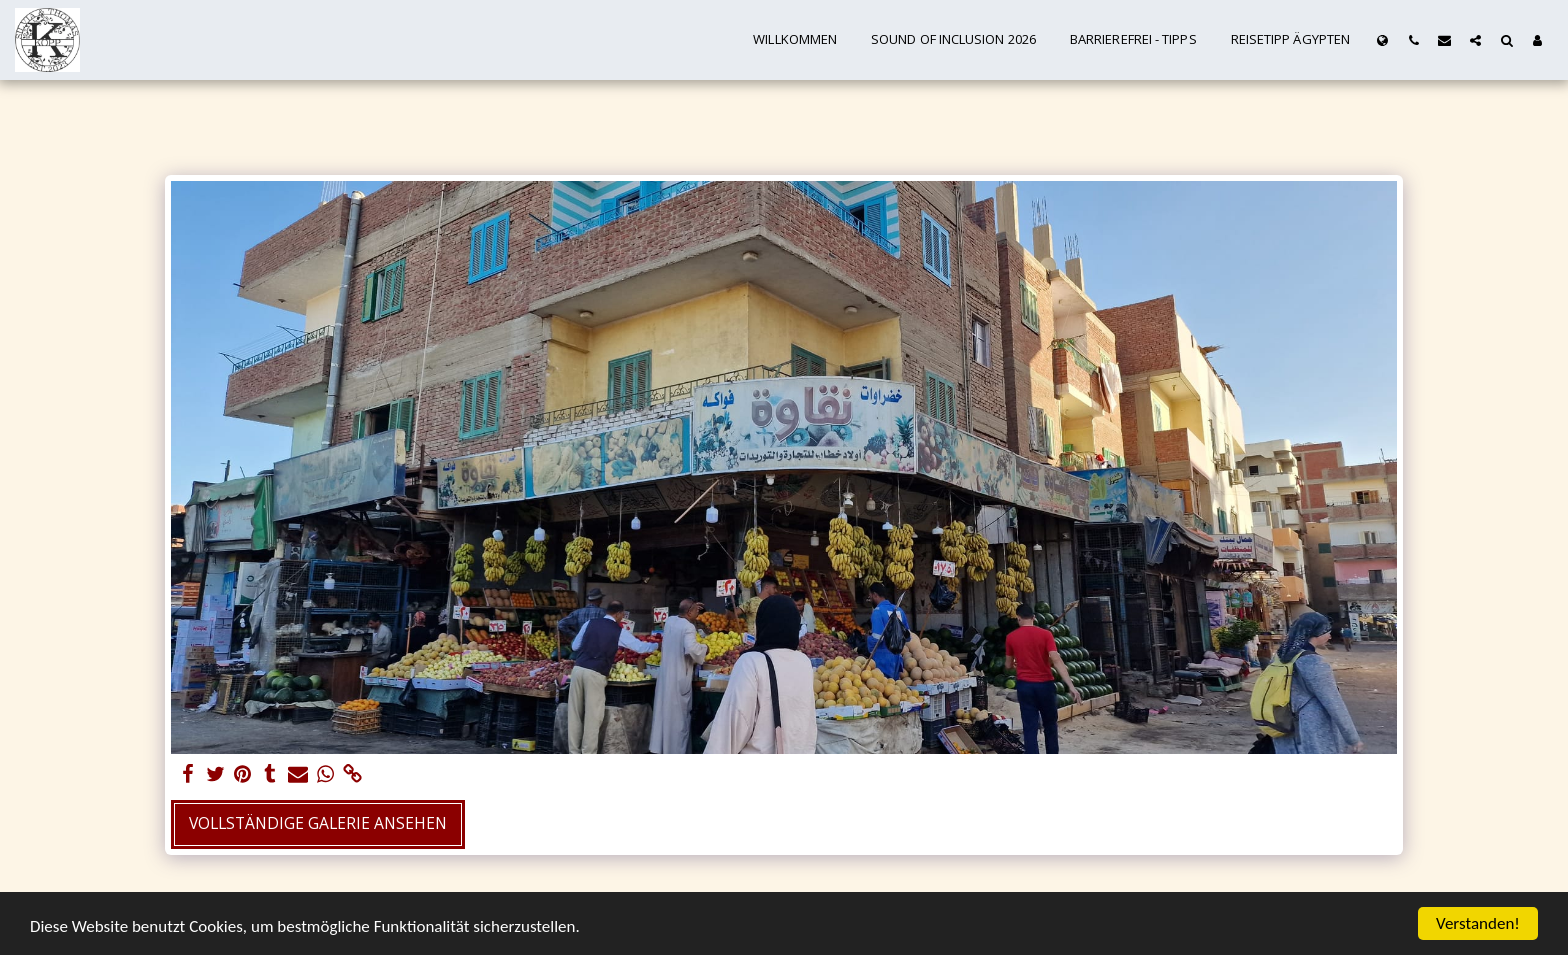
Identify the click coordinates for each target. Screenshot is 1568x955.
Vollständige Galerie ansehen (318, 823)
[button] (1413, 40)
